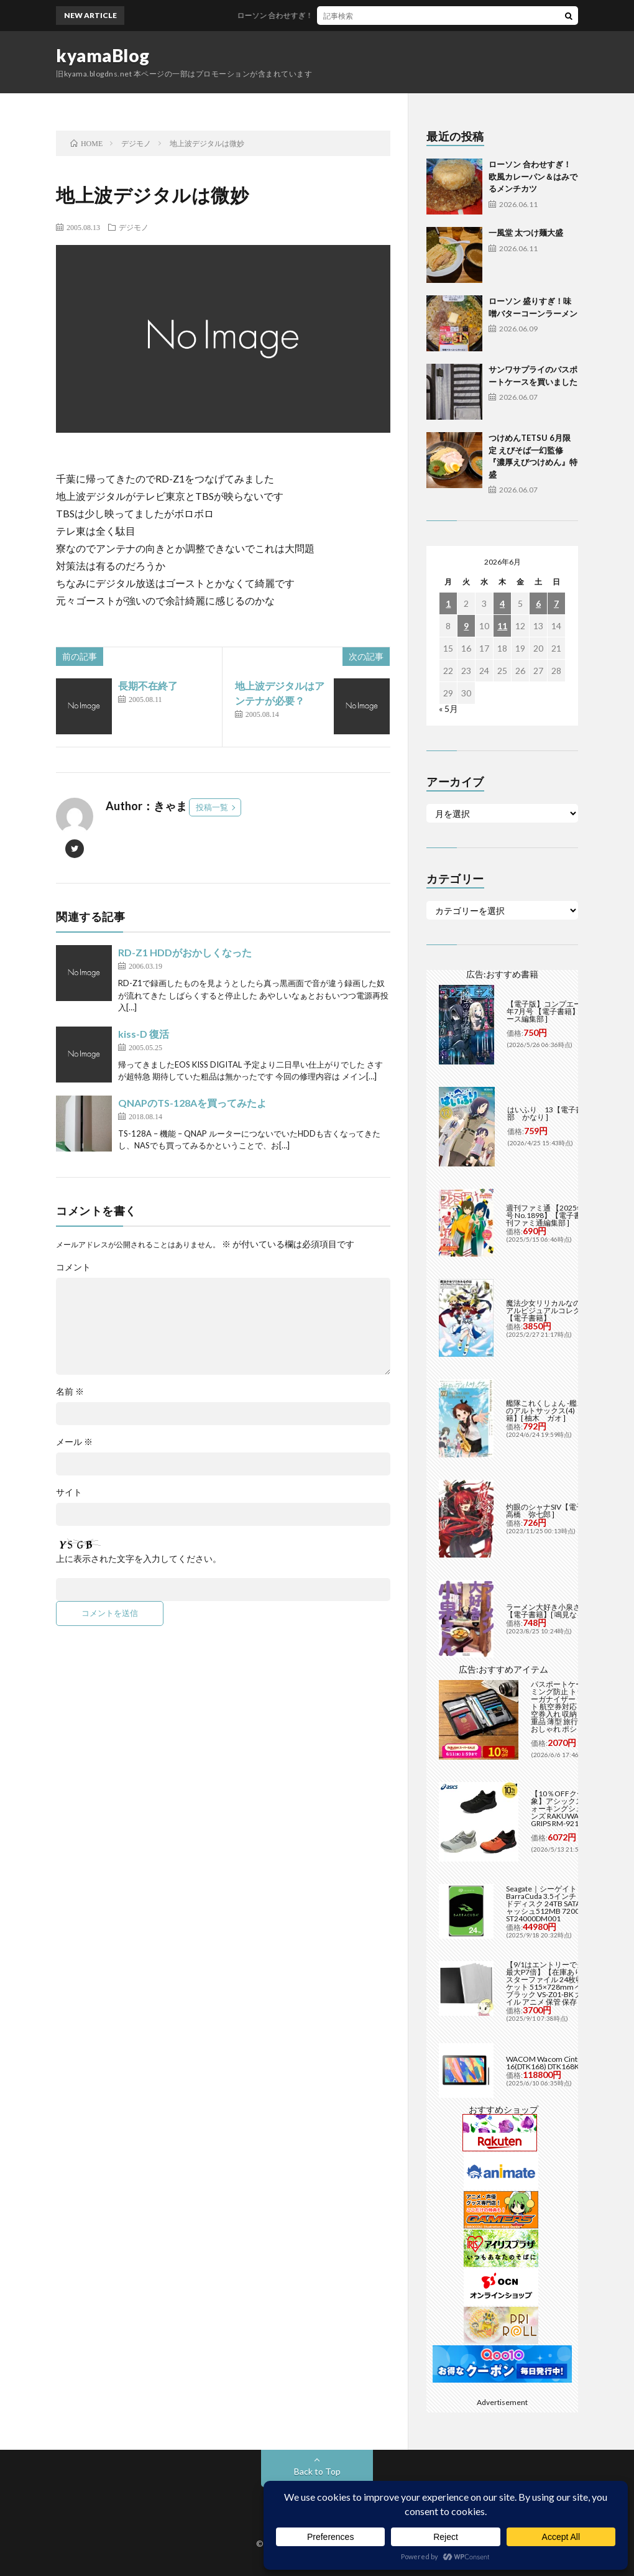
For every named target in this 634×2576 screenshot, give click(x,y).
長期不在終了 (148, 685)
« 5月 (448, 708)
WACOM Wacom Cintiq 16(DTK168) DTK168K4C (547, 2062)
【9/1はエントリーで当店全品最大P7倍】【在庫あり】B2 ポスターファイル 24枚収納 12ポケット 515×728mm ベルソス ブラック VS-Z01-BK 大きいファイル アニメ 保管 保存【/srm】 (559, 1983)
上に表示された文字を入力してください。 (138, 1558)
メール (74, 1442)
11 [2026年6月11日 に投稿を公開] (502, 626)
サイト (69, 1492)
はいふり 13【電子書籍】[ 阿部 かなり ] (558, 1113)
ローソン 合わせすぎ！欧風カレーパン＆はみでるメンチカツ (365, 15)
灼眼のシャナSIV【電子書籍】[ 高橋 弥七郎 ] (557, 1510)
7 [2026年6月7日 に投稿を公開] (556, 603)
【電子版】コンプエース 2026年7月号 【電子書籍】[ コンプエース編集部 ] (560, 1011)
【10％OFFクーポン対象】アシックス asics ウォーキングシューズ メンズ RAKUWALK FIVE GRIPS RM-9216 (570, 1808)
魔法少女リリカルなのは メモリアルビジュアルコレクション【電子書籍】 (559, 1310)
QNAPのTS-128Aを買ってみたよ (192, 1103)
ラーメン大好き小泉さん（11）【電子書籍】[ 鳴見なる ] (559, 1610)
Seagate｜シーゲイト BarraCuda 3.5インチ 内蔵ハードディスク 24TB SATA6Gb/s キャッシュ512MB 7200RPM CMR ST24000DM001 (559, 1903)
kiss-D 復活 (143, 1034)
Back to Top (317, 2471)
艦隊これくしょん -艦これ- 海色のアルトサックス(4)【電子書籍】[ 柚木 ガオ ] (558, 1410)
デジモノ (134, 227)
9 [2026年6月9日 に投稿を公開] (466, 626)
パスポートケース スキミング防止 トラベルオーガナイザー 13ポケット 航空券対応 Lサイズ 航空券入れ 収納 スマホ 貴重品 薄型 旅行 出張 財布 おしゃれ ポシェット (572, 1706)
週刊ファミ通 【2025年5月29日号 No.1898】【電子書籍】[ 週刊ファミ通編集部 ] (559, 1215)
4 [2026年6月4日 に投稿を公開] (502, 603)
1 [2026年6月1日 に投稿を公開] (448, 603)
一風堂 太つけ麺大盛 (526, 233)
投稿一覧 (212, 807)
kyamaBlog (103, 55)
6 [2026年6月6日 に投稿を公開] (538, 603)
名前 (70, 1391)
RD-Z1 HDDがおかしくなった (185, 952)
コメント (73, 1267)
